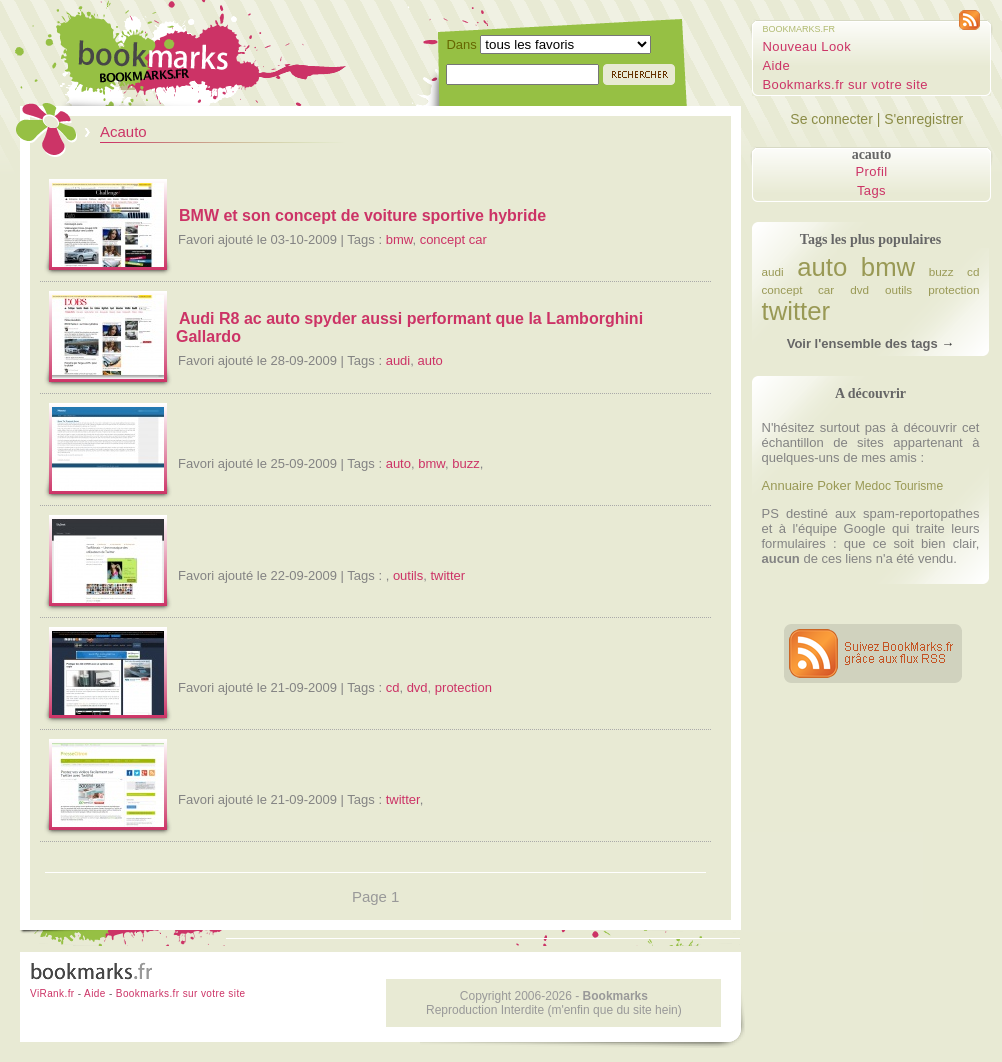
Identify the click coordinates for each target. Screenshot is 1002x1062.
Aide (777, 65)
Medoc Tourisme (899, 486)
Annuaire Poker (807, 485)
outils (408, 575)
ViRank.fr (52, 993)
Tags (871, 190)
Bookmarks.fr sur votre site (845, 84)
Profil (871, 171)
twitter (447, 575)
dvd (417, 687)
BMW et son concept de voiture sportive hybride (362, 215)
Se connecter (831, 119)
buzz (465, 463)
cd (393, 687)
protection (463, 687)
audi (398, 360)
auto (429, 360)
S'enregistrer (923, 119)
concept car (453, 239)
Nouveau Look (807, 46)
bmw (399, 239)
